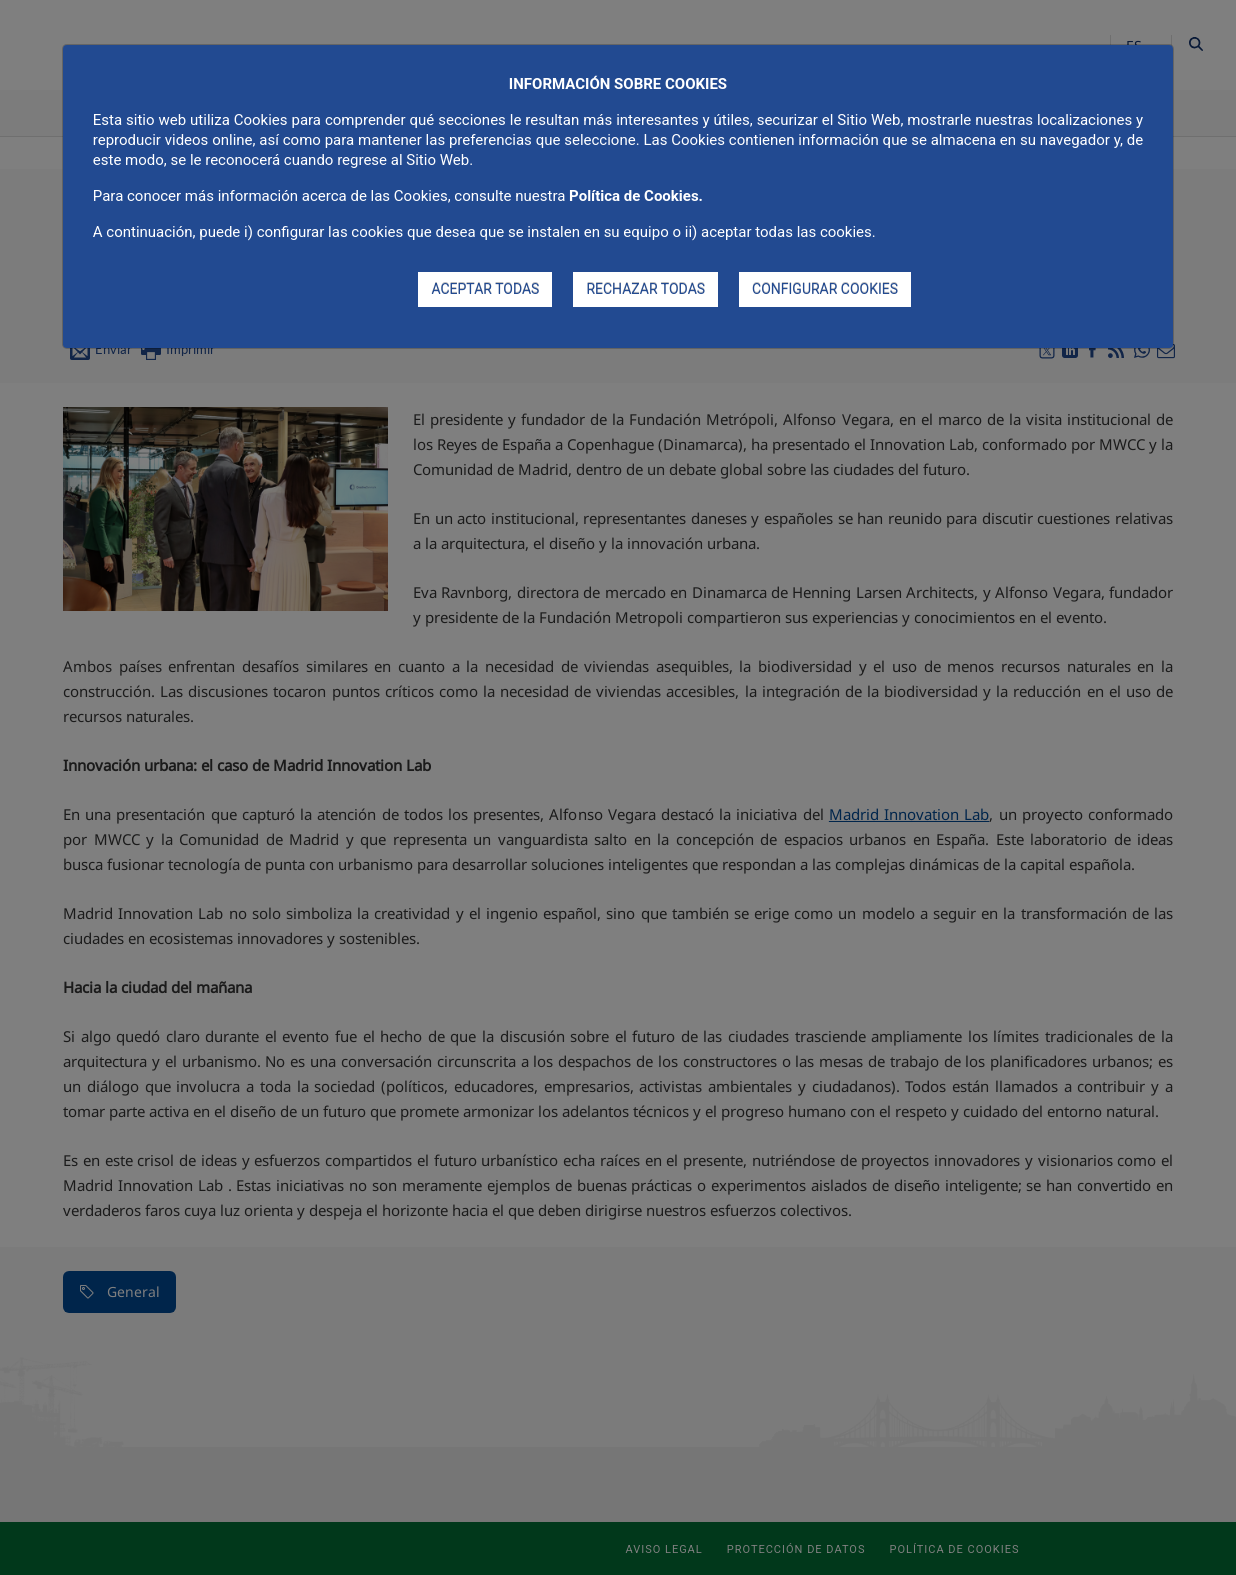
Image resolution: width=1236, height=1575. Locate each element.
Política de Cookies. (636, 196)
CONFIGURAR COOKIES (825, 289)
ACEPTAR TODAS (485, 289)
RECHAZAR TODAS (645, 289)
